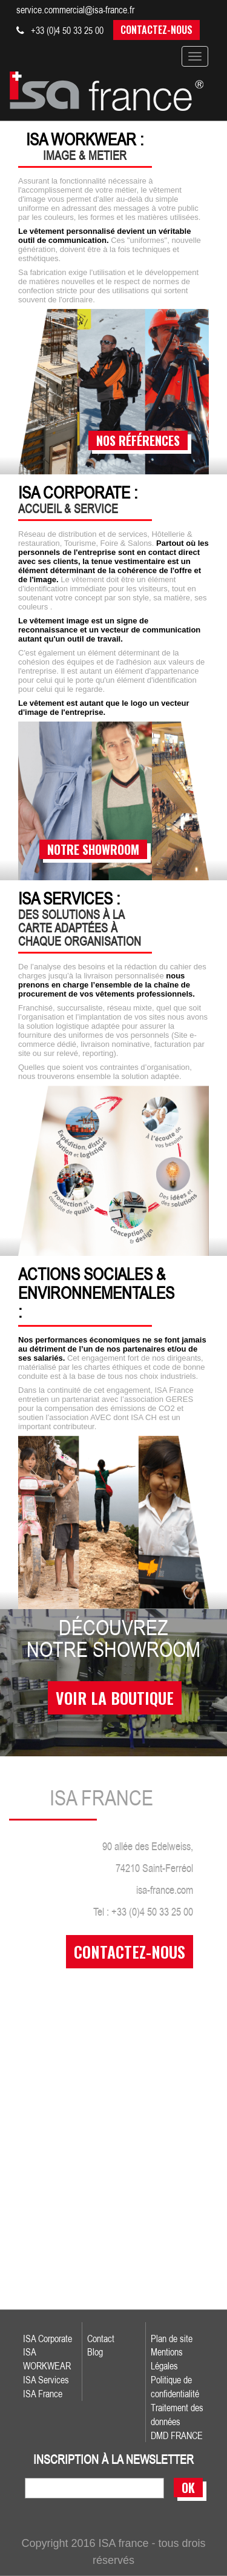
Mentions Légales (167, 2358)
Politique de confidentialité (175, 2386)
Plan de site (171, 2338)
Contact (100, 2338)
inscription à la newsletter (113, 2459)
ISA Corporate (47, 2338)
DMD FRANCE (177, 2435)
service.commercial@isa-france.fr (75, 9)
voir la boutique (115, 1698)
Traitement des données (177, 2414)
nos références (138, 440)
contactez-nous (129, 1952)
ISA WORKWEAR (47, 2358)
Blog (95, 2352)
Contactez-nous (156, 29)
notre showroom (93, 849)
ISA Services (46, 2379)
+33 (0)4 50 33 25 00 (60, 30)
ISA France (42, 2393)
